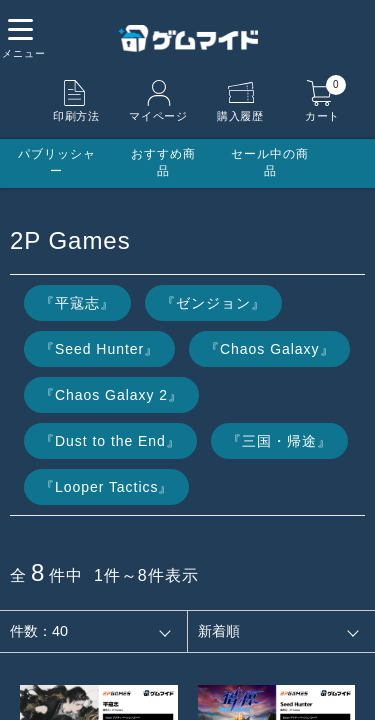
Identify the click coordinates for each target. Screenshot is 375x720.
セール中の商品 (270, 162)
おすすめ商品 (163, 162)
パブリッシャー (57, 162)
